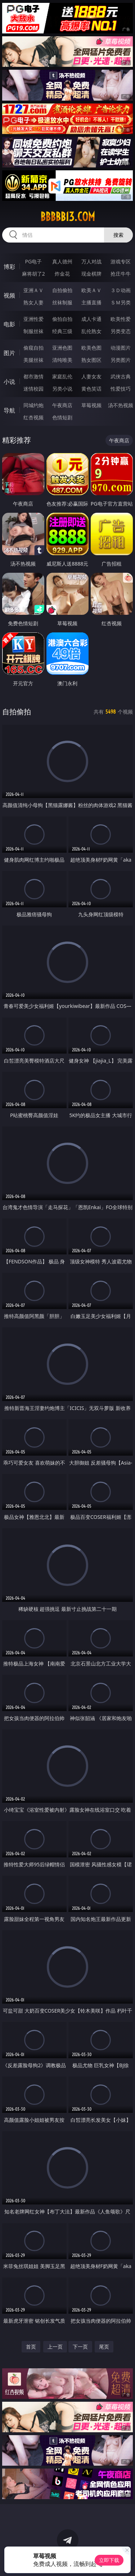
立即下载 (109, 2560)
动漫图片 (121, 347)
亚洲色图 (62, 347)
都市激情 (33, 376)
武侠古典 (121, 376)
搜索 (118, 234)
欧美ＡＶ (91, 290)
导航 (9, 410)
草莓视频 (91, 405)
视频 (9, 295)
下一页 (80, 2346)
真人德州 (62, 261)
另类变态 (121, 331)
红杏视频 (33, 417)
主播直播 (91, 302)
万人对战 (91, 261)
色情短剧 (62, 417)
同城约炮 (33, 405)
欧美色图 (91, 347)
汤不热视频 (120, 405)
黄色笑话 (91, 388)
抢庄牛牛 (121, 273)
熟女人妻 (33, 302)
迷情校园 (33, 388)
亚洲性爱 (33, 318)
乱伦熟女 (91, 331)
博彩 (9, 267)
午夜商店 (62, 405)
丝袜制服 (62, 302)
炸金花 (62, 273)
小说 (9, 382)
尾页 (104, 2346)
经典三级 (62, 331)
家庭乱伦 (62, 376)
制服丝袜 (33, 331)
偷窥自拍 (33, 347)
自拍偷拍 (62, 290)
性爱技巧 (121, 388)
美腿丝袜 (33, 359)
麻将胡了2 (33, 273)
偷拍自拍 (62, 318)
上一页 (55, 2346)
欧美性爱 (121, 318)
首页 (31, 2346)
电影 (9, 324)
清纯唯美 (62, 359)
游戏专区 (121, 261)
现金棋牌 (91, 273)
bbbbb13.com (67, 216)
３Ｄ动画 (121, 290)
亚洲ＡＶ (33, 290)
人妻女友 (91, 376)
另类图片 (121, 359)
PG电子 (33, 261)
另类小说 (62, 388)
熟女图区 (91, 359)
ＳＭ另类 (121, 302)
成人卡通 (91, 318)
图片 (9, 353)
